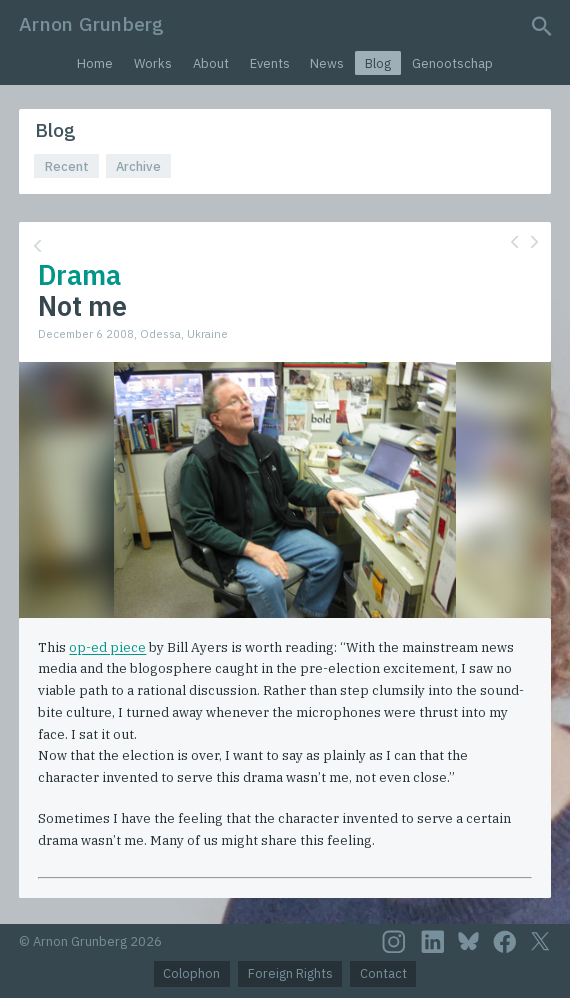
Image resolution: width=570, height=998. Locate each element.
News (327, 63)
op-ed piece (107, 647)
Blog (378, 63)
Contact (383, 973)
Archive (138, 166)
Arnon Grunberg (91, 23)
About (211, 63)
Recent (67, 166)
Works (153, 63)
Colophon (191, 973)
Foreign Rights (290, 973)
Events (270, 63)
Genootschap (452, 63)
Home (95, 63)
